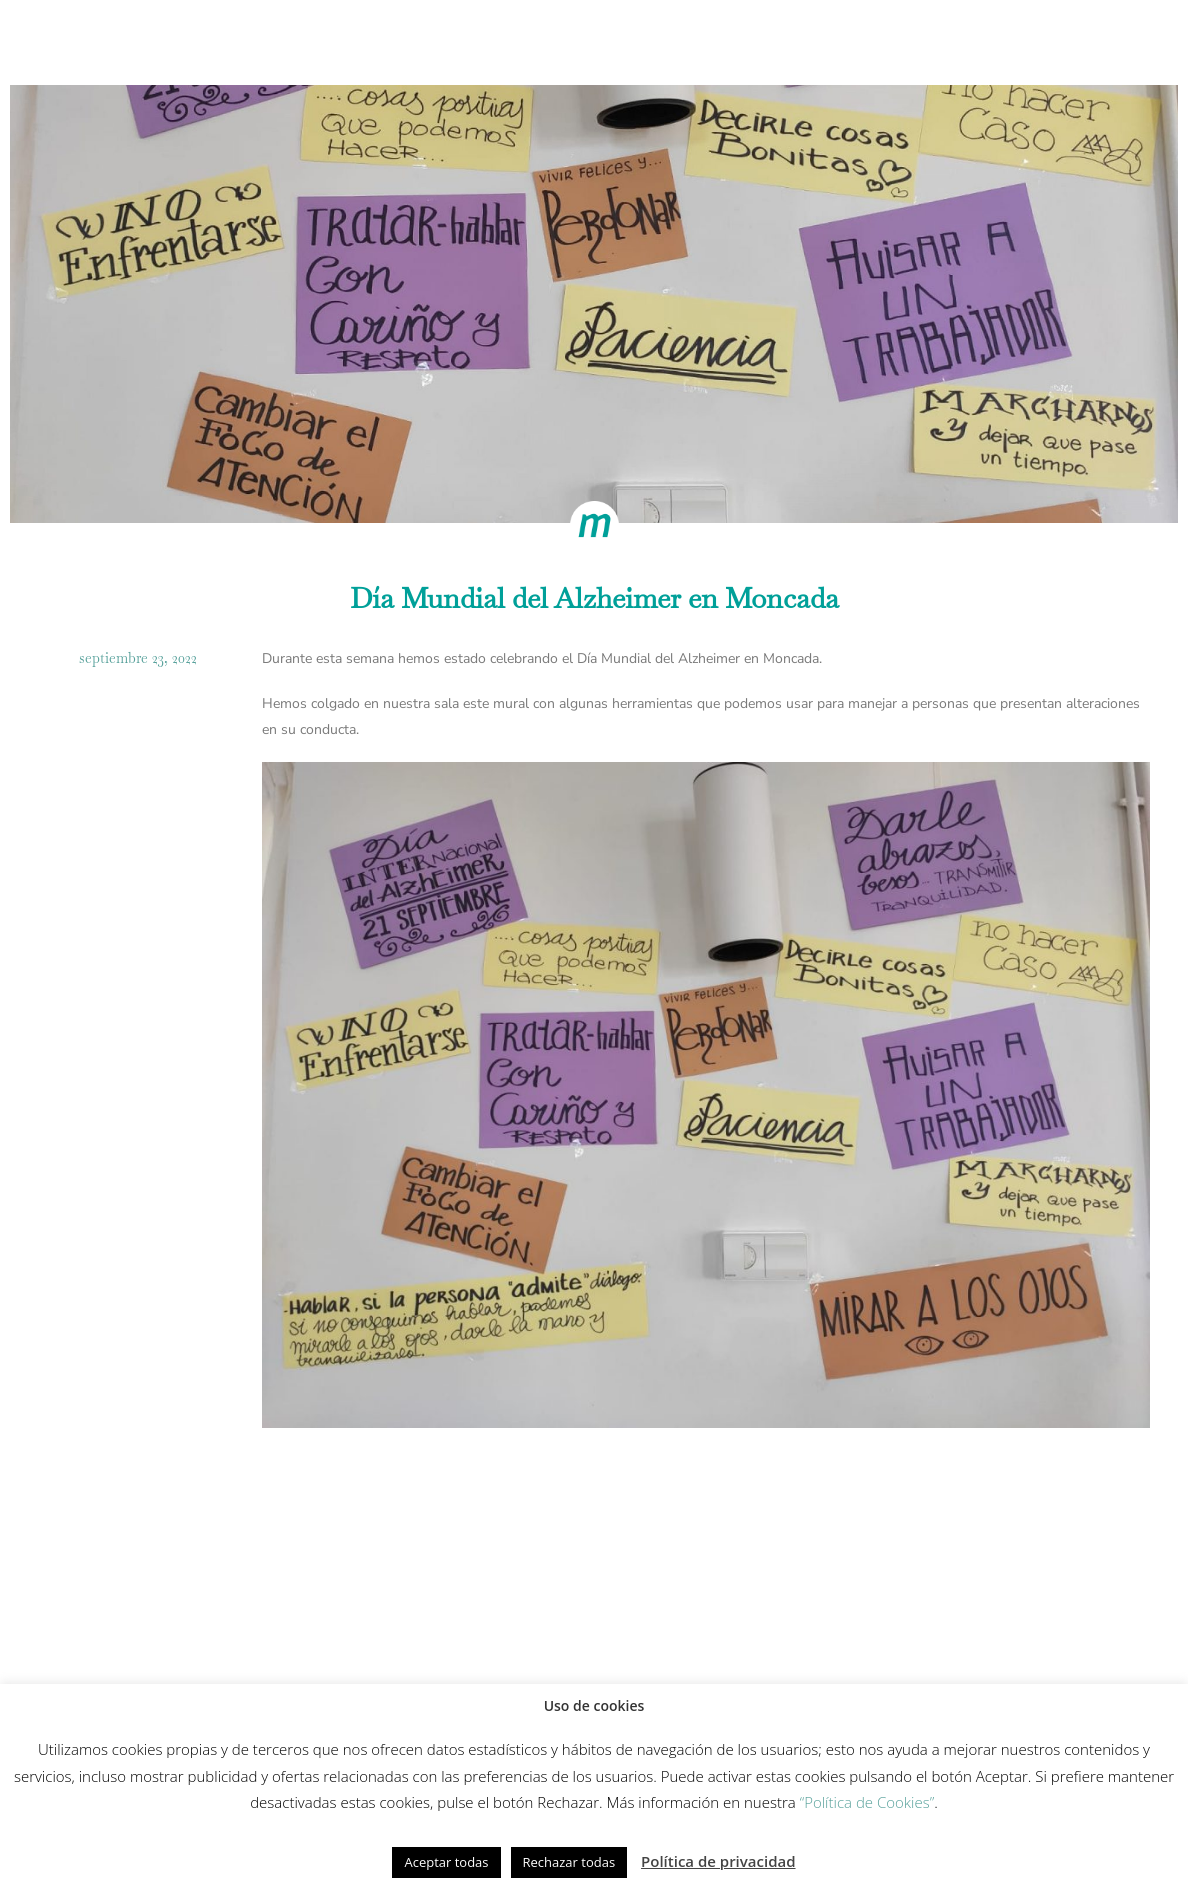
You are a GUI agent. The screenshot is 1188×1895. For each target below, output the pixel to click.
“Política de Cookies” (867, 1802)
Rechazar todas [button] (569, 1862)
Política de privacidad (718, 1861)
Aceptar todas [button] (446, 1862)
